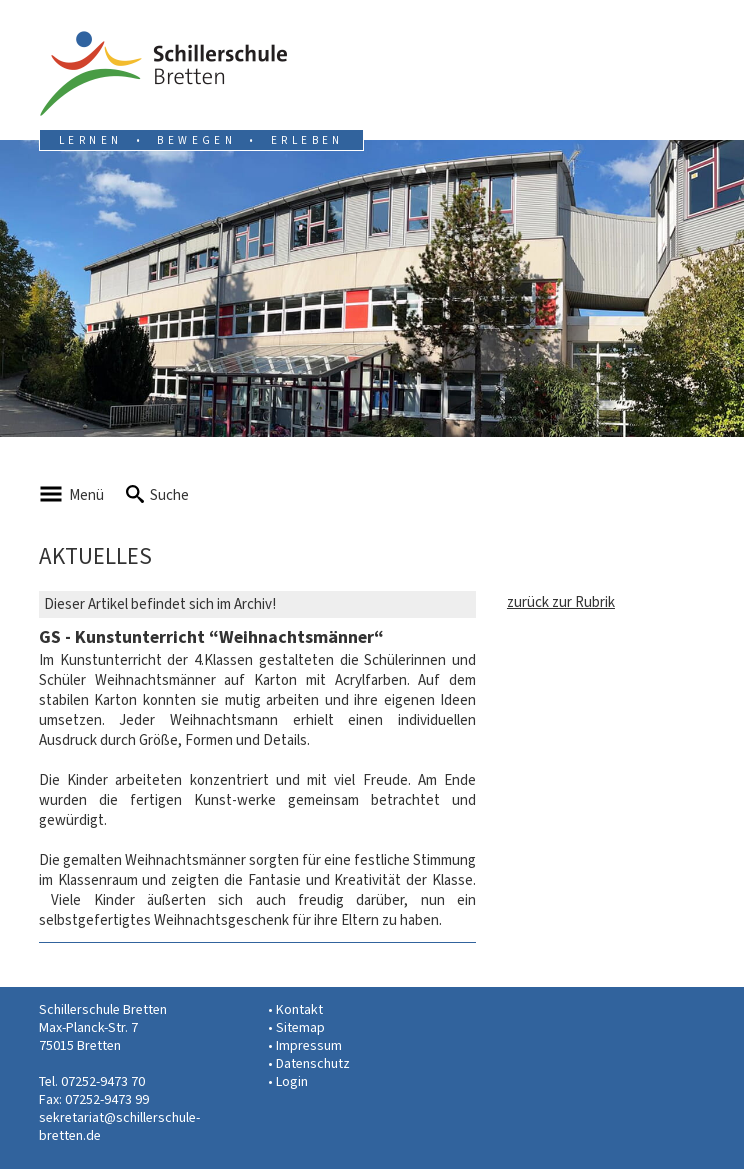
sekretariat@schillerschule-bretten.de (119, 1126)
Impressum (309, 1045)
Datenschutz (313, 1063)
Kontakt (299, 1009)
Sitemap (300, 1027)
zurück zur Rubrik (561, 602)
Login (292, 1081)
